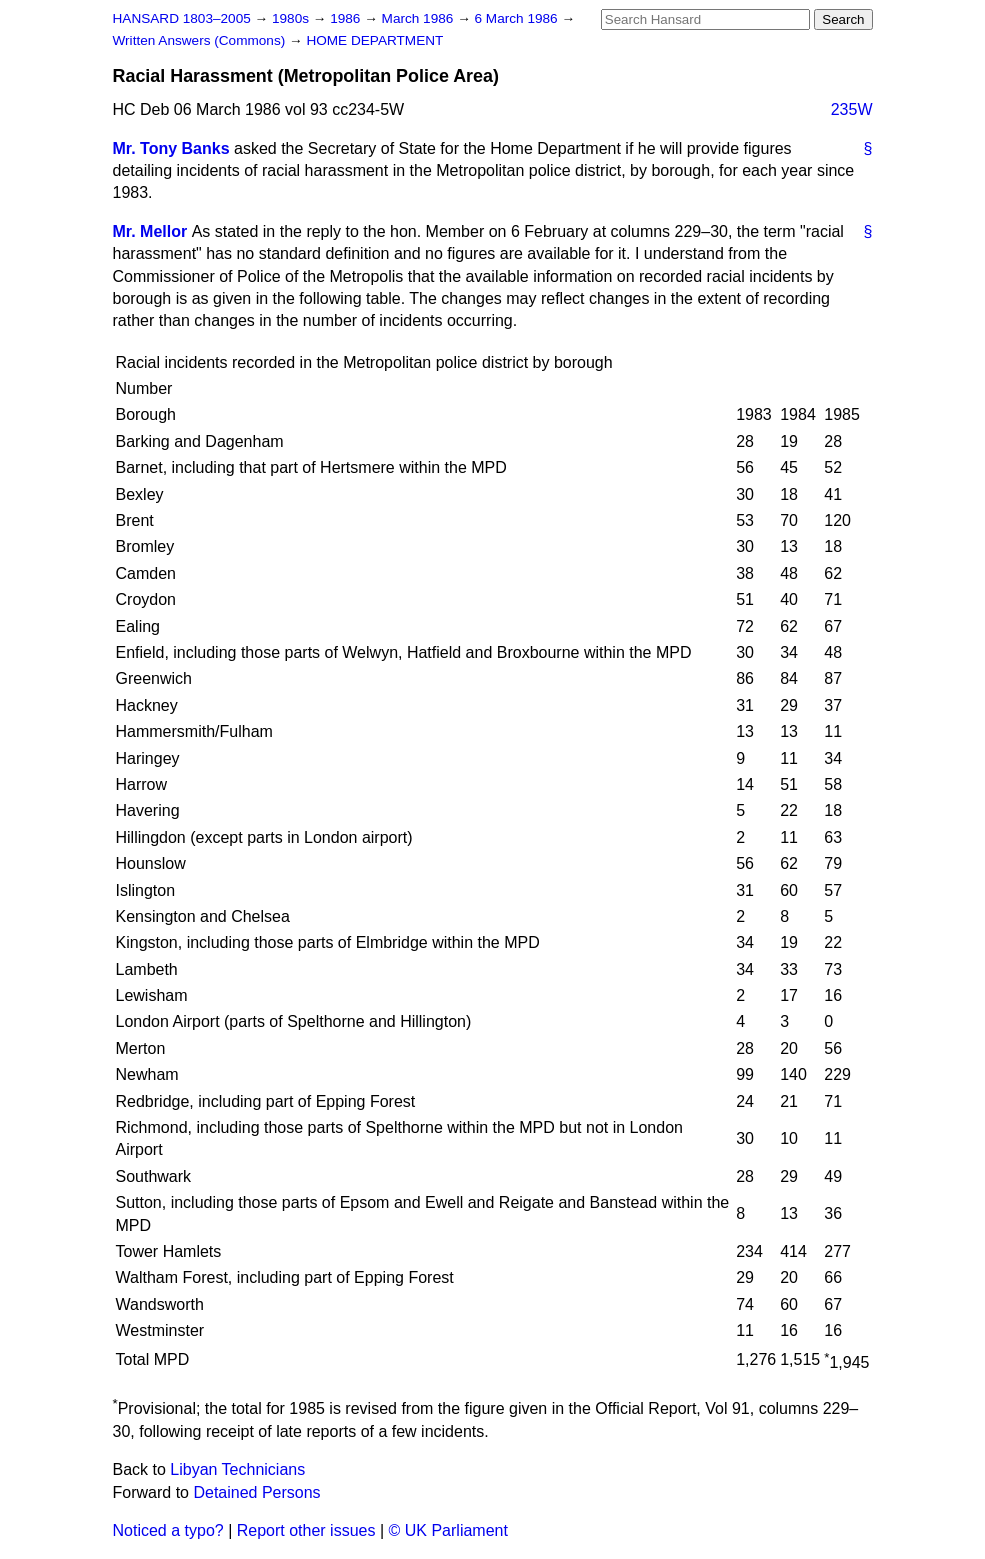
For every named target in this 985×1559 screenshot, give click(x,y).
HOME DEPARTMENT (374, 40)
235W (852, 109)
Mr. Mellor (150, 231)
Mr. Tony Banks (171, 148)
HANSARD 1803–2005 (182, 18)
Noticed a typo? (168, 1530)
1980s (292, 18)
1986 (347, 18)
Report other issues (306, 1530)
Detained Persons (256, 1492)
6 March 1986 (518, 18)
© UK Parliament (448, 1530)
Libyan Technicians (237, 1469)
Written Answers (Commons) (201, 40)
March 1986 (420, 18)
